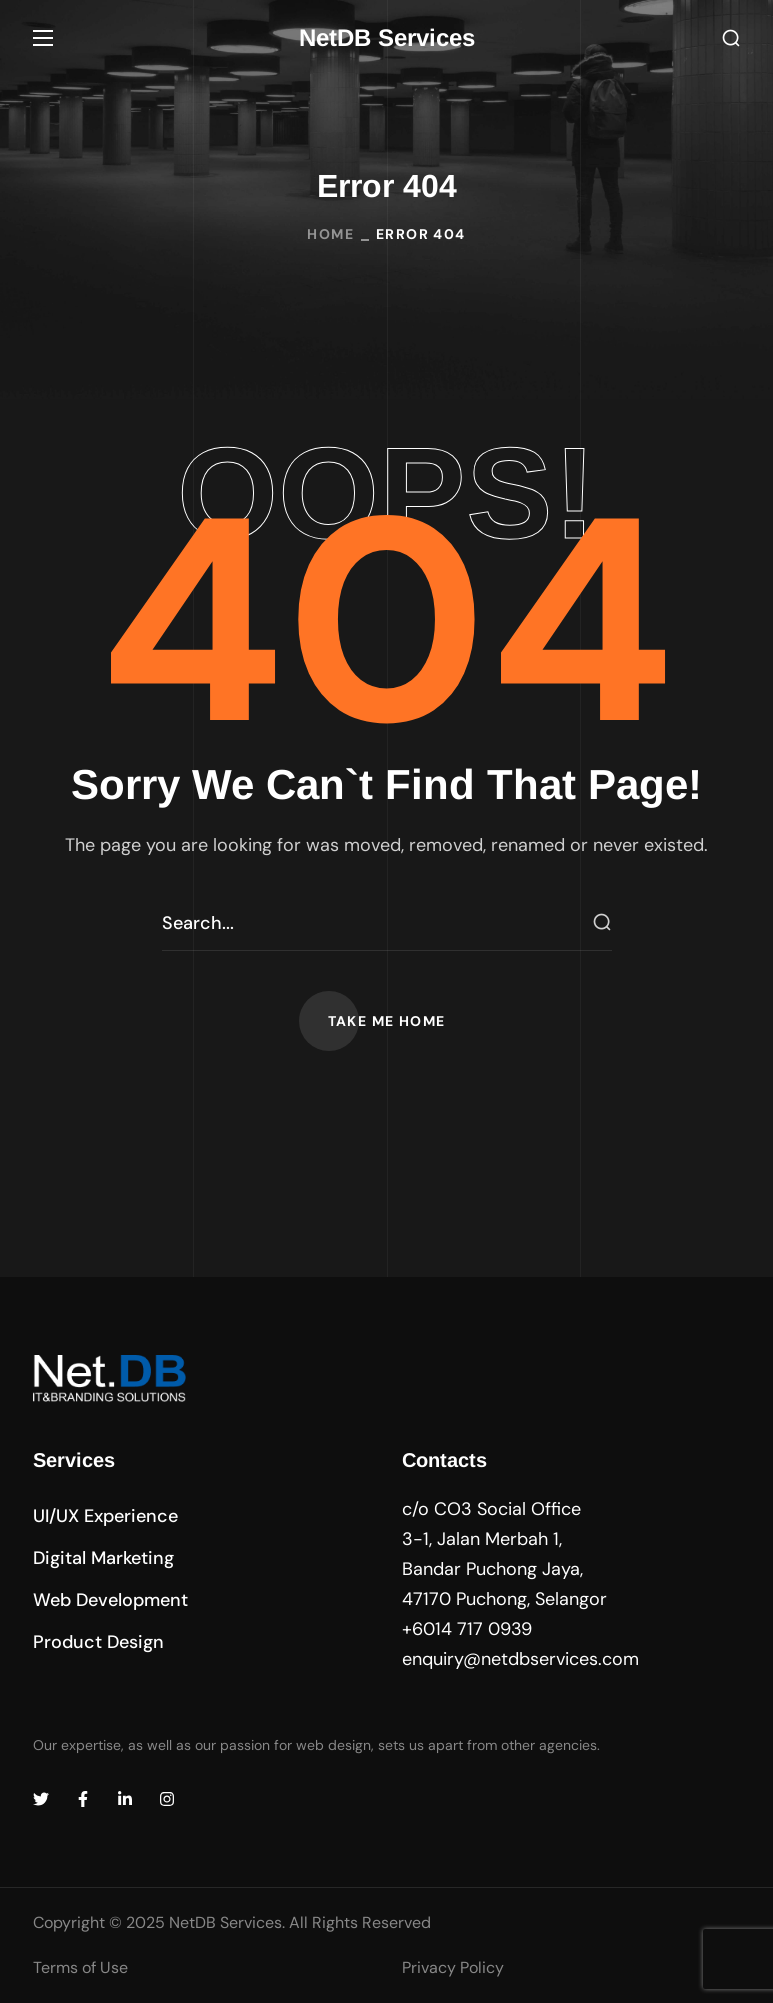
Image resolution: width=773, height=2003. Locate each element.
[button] (731, 38)
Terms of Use (80, 1967)
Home (330, 234)
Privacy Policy (453, 1967)
